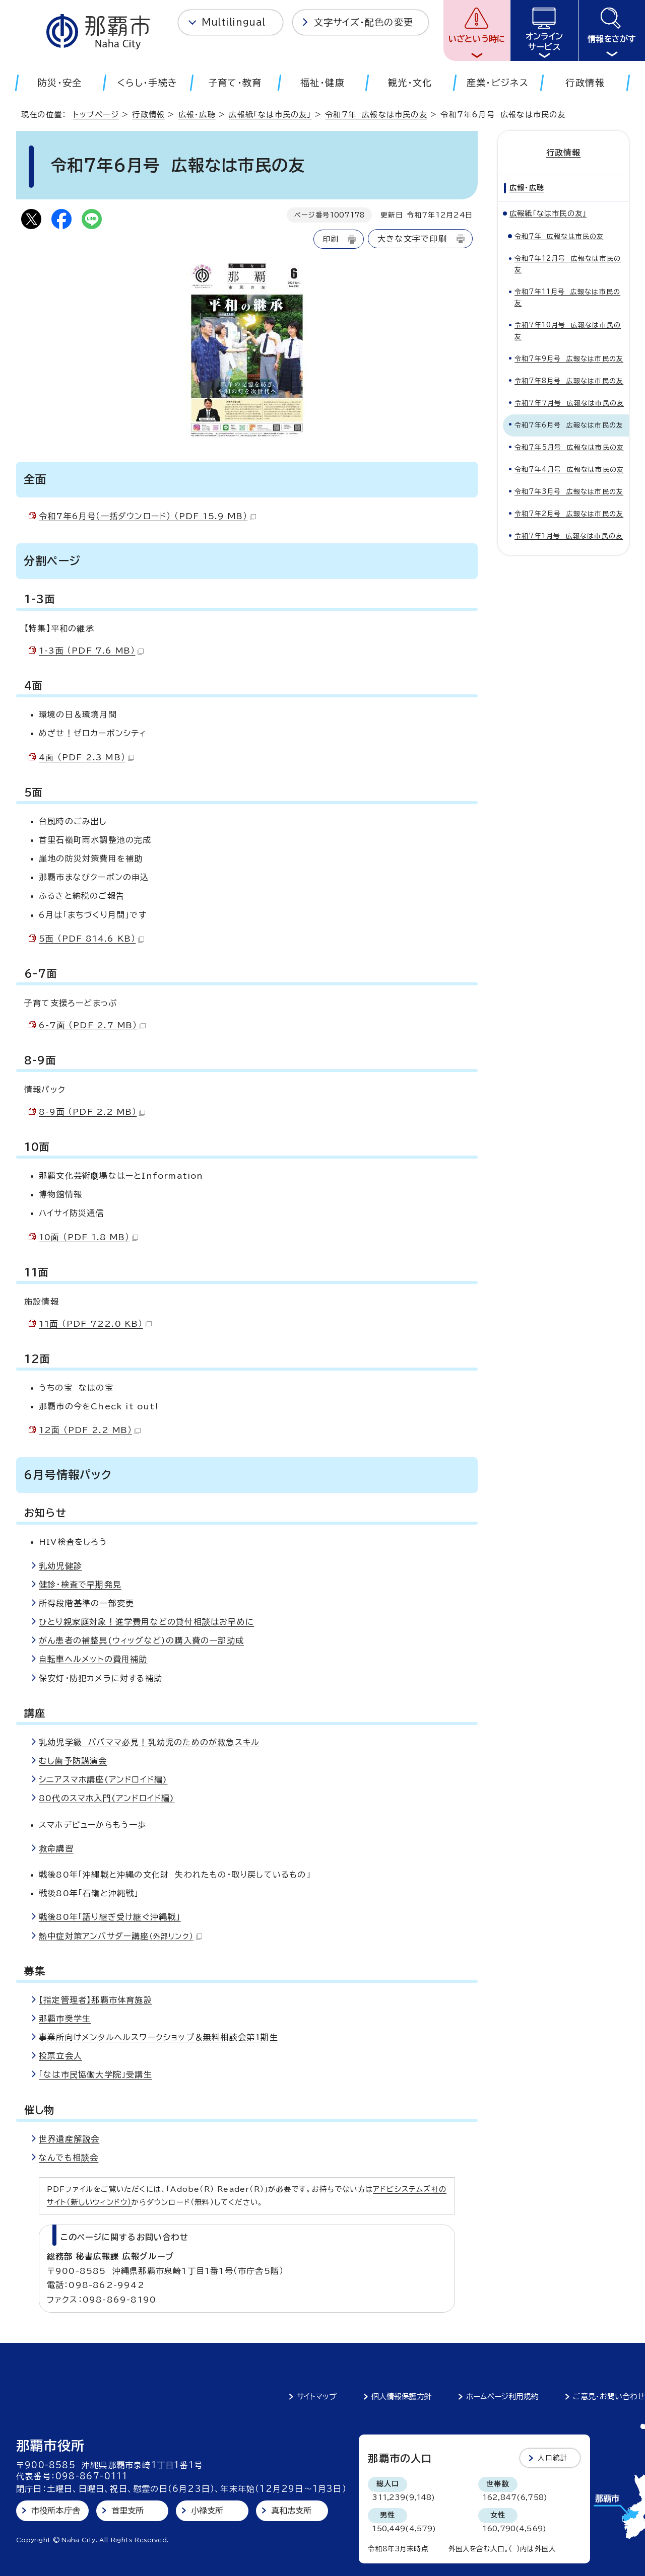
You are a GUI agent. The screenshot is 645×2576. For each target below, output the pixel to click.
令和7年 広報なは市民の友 (376, 114)
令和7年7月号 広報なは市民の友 (569, 402)
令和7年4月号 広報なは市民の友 (569, 469)
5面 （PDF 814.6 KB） (91, 939)
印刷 (330, 239)
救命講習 (56, 1848)
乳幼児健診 (60, 1566)
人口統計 (553, 2457)
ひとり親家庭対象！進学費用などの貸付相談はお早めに (146, 1622)
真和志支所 (291, 2511)
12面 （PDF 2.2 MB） (90, 1430)
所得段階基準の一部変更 (86, 1603)
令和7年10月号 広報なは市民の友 (567, 330)
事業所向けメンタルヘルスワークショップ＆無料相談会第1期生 (158, 2037)
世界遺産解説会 (69, 2139)
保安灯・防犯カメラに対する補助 (100, 1678)
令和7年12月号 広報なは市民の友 (567, 264)
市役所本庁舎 (55, 2511)
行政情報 (148, 114)
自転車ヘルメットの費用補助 (93, 1659)
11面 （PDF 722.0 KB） (95, 1324)
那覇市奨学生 (65, 2019)
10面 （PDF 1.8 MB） (88, 1237)
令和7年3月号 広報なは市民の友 (568, 491)
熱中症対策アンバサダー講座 (120, 1936)
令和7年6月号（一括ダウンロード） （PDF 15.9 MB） (147, 516)
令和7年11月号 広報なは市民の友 (567, 297)
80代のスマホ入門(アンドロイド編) (107, 1798)
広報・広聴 (197, 114)
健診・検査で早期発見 (80, 1585)
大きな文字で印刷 (412, 239)
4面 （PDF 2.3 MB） (86, 757)
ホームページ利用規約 (502, 2396)
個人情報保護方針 (401, 2396)
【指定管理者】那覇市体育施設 (95, 2000)
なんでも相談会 (68, 2158)
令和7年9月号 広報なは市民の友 (568, 358)
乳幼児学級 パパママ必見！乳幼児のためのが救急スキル (149, 1742)
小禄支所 (207, 2511)
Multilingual (234, 22)
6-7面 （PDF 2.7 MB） (92, 1025)
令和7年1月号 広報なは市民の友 (568, 535)
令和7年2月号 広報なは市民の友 (568, 513)
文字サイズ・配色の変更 (363, 22)
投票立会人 (60, 2056)
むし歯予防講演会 (73, 1761)
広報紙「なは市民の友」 (270, 114)
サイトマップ (317, 2396)
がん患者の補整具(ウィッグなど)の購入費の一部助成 (141, 1640)
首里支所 (127, 2511)
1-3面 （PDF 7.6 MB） (91, 651)
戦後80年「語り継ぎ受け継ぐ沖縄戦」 (110, 1917)
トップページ (96, 114)
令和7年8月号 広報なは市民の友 (568, 380)
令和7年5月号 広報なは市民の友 (569, 447)
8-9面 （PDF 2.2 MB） (92, 1112)
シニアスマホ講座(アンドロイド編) (103, 1779)
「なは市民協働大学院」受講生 (95, 2074)
